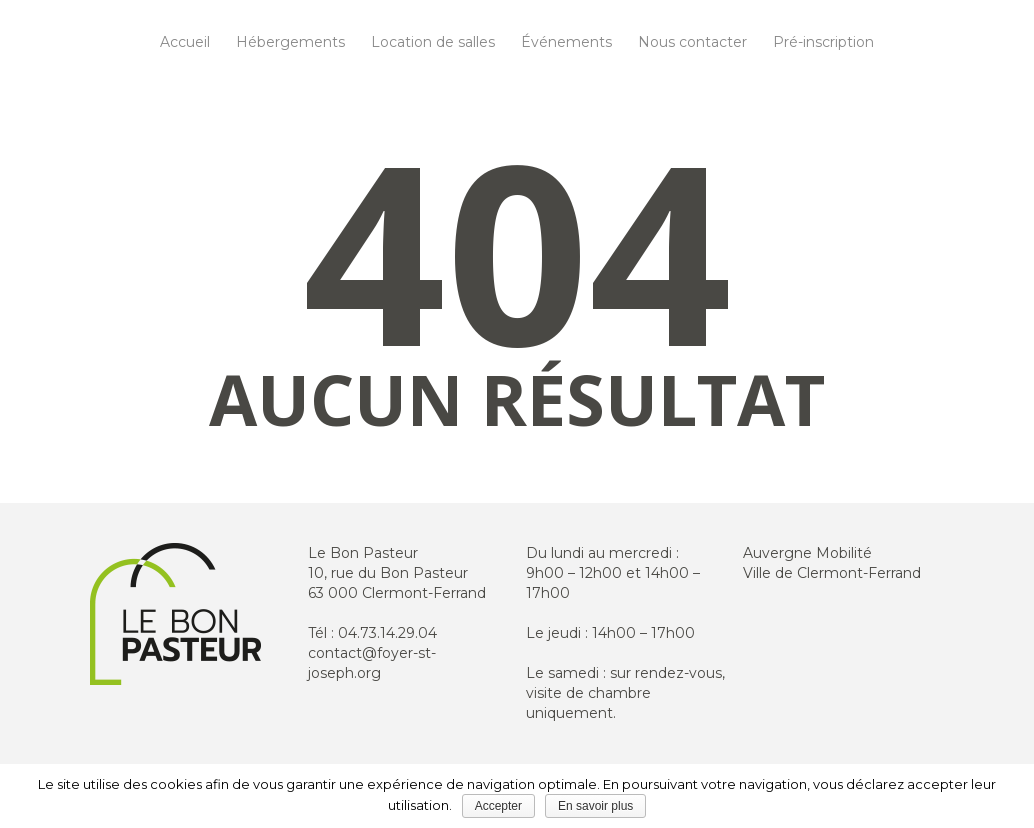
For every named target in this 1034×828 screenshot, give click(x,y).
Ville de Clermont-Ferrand (832, 573)
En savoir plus (595, 806)
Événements (566, 42)
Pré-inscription (823, 42)
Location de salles (433, 42)
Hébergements (290, 42)
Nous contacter (692, 42)
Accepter (498, 806)
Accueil (185, 42)
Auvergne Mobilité (807, 553)
